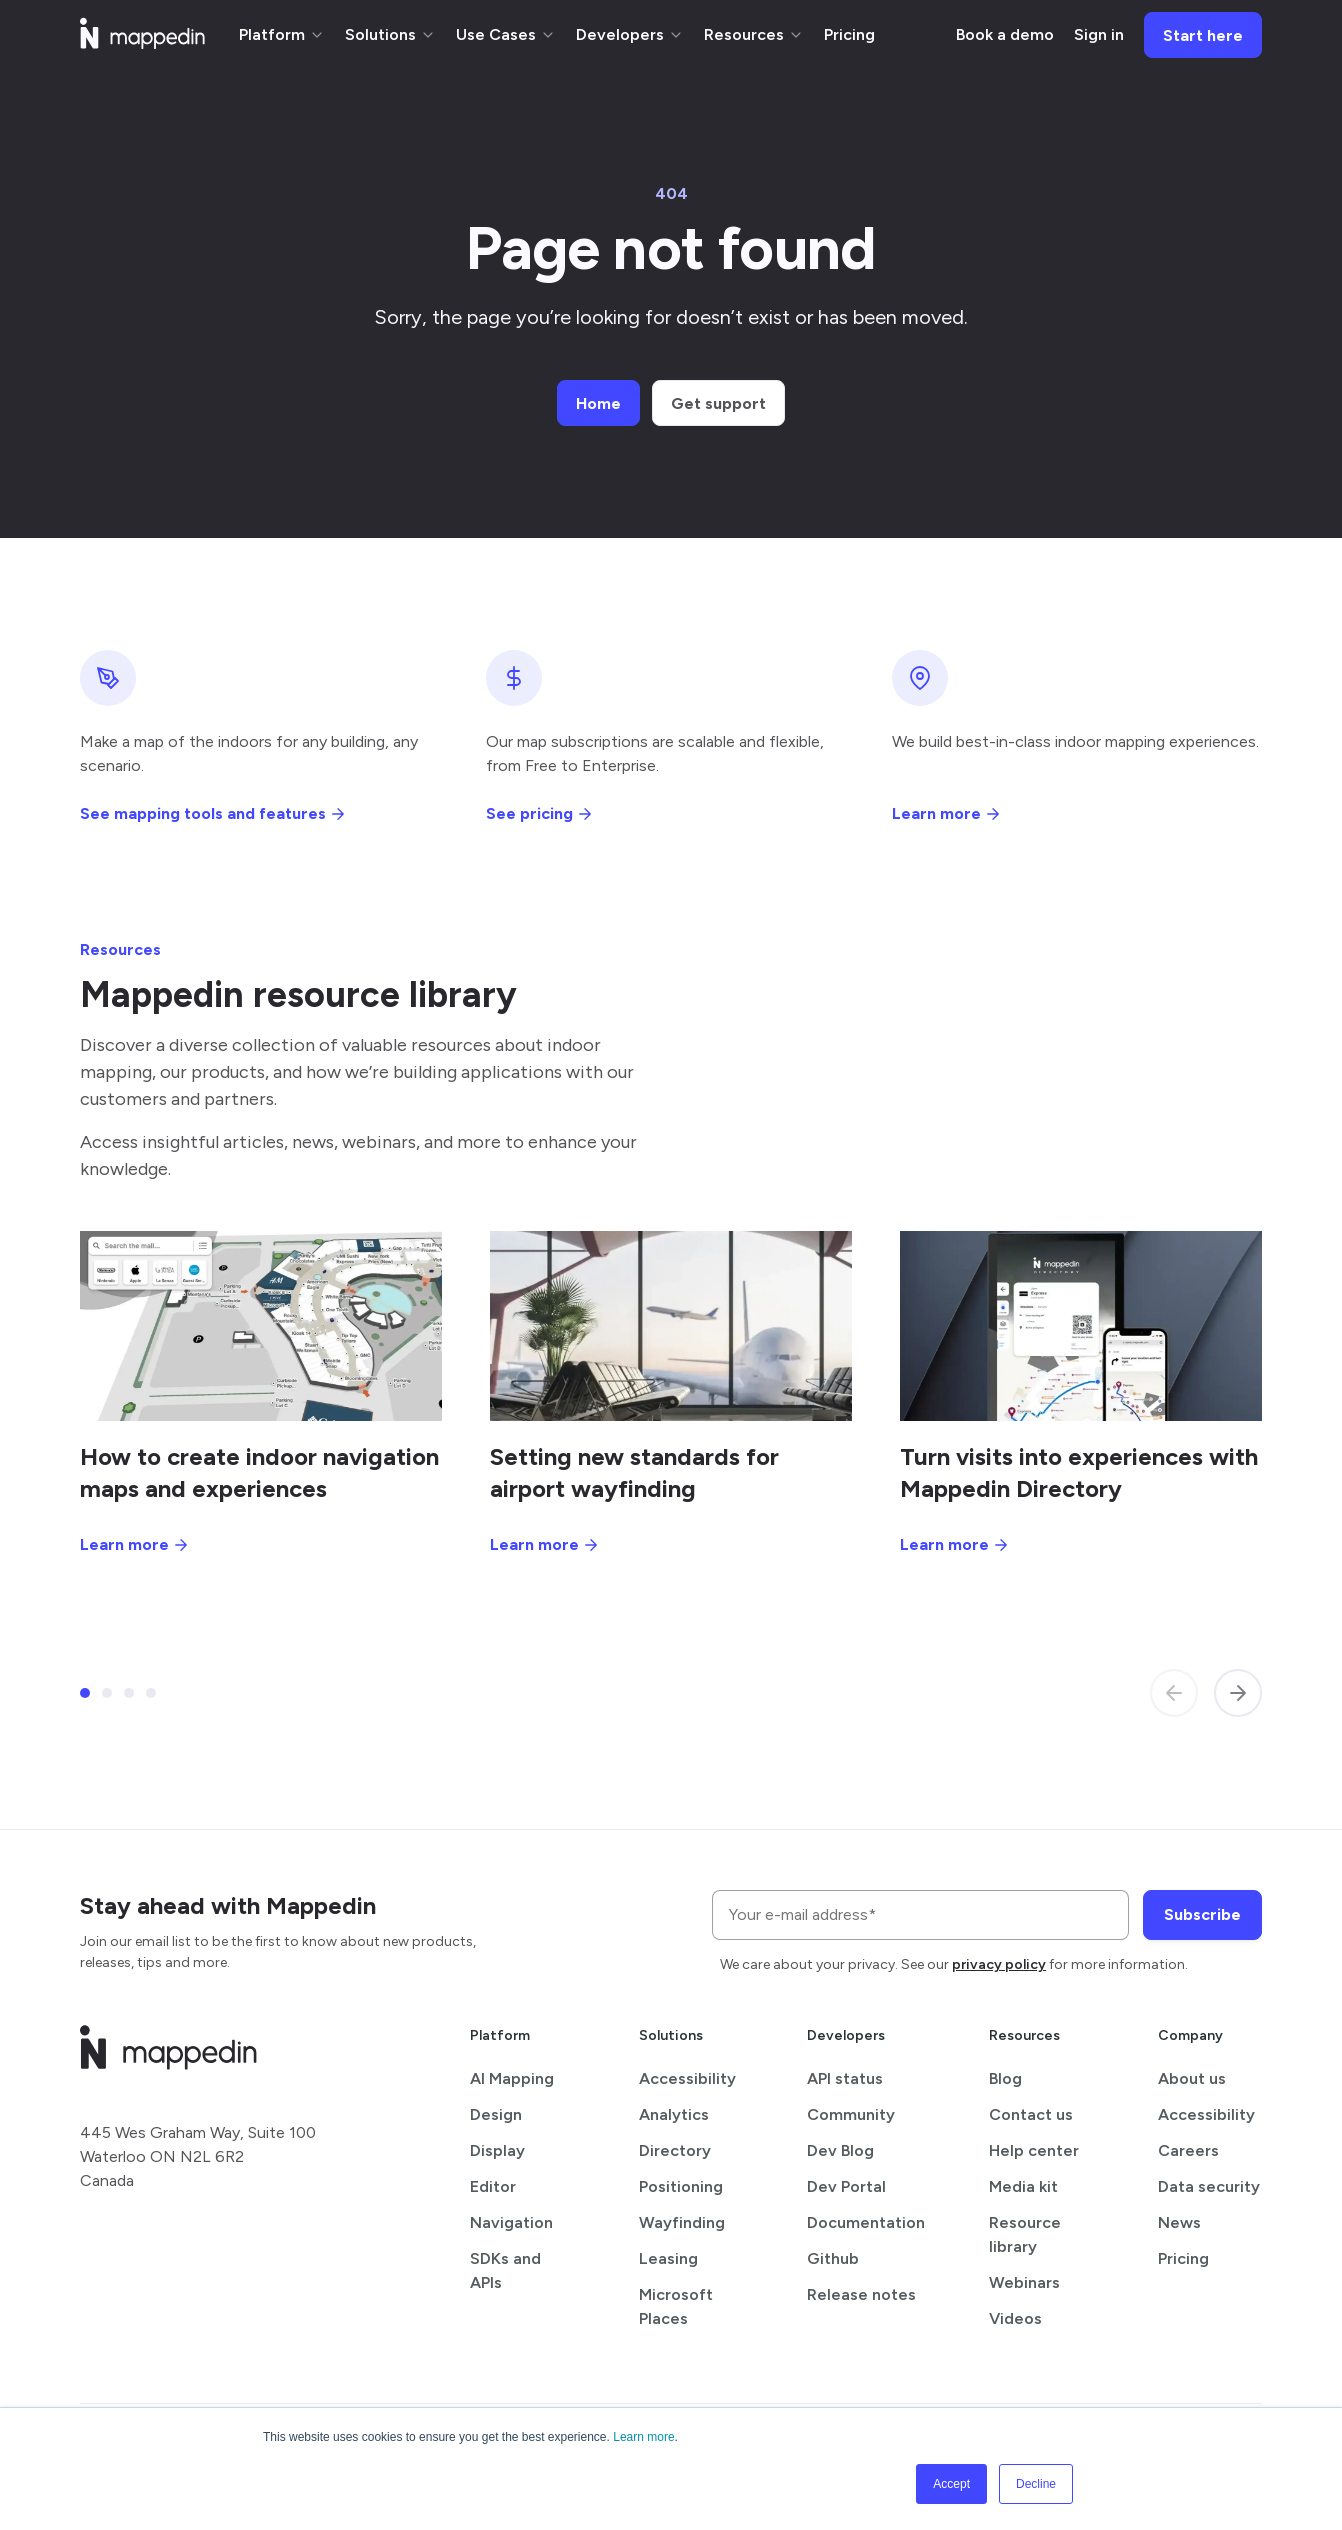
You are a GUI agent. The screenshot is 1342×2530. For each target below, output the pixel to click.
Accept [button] (951, 2484)
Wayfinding (682, 2222)
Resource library (1025, 2234)
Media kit (1023, 2186)
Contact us (1031, 2114)
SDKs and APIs (505, 2270)
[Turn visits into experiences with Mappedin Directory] (1081, 1326)
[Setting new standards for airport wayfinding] (671, 1326)
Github (833, 2258)
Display (497, 2150)
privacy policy (999, 1964)
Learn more (643, 2437)
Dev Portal (846, 2186)
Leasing (668, 2258)
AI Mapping (512, 2078)
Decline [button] (1036, 2484)
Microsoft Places (676, 2306)
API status (845, 2078)
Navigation (511, 2222)
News (1179, 2222)
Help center (1034, 2150)
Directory (675, 2150)
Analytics (674, 2114)
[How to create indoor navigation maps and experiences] (261, 1326)
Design (496, 2114)
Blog (1005, 2078)
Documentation (866, 2222)
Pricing (1183, 2258)
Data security (1209, 2186)
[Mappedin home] (142, 42)
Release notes (861, 2294)
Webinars (1024, 2282)
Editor (493, 2186)
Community (851, 2114)
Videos (1015, 2318)
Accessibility (687, 2078)
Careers (1188, 2150)
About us (1192, 2078)
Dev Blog (840, 2150)
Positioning (681, 2186)
